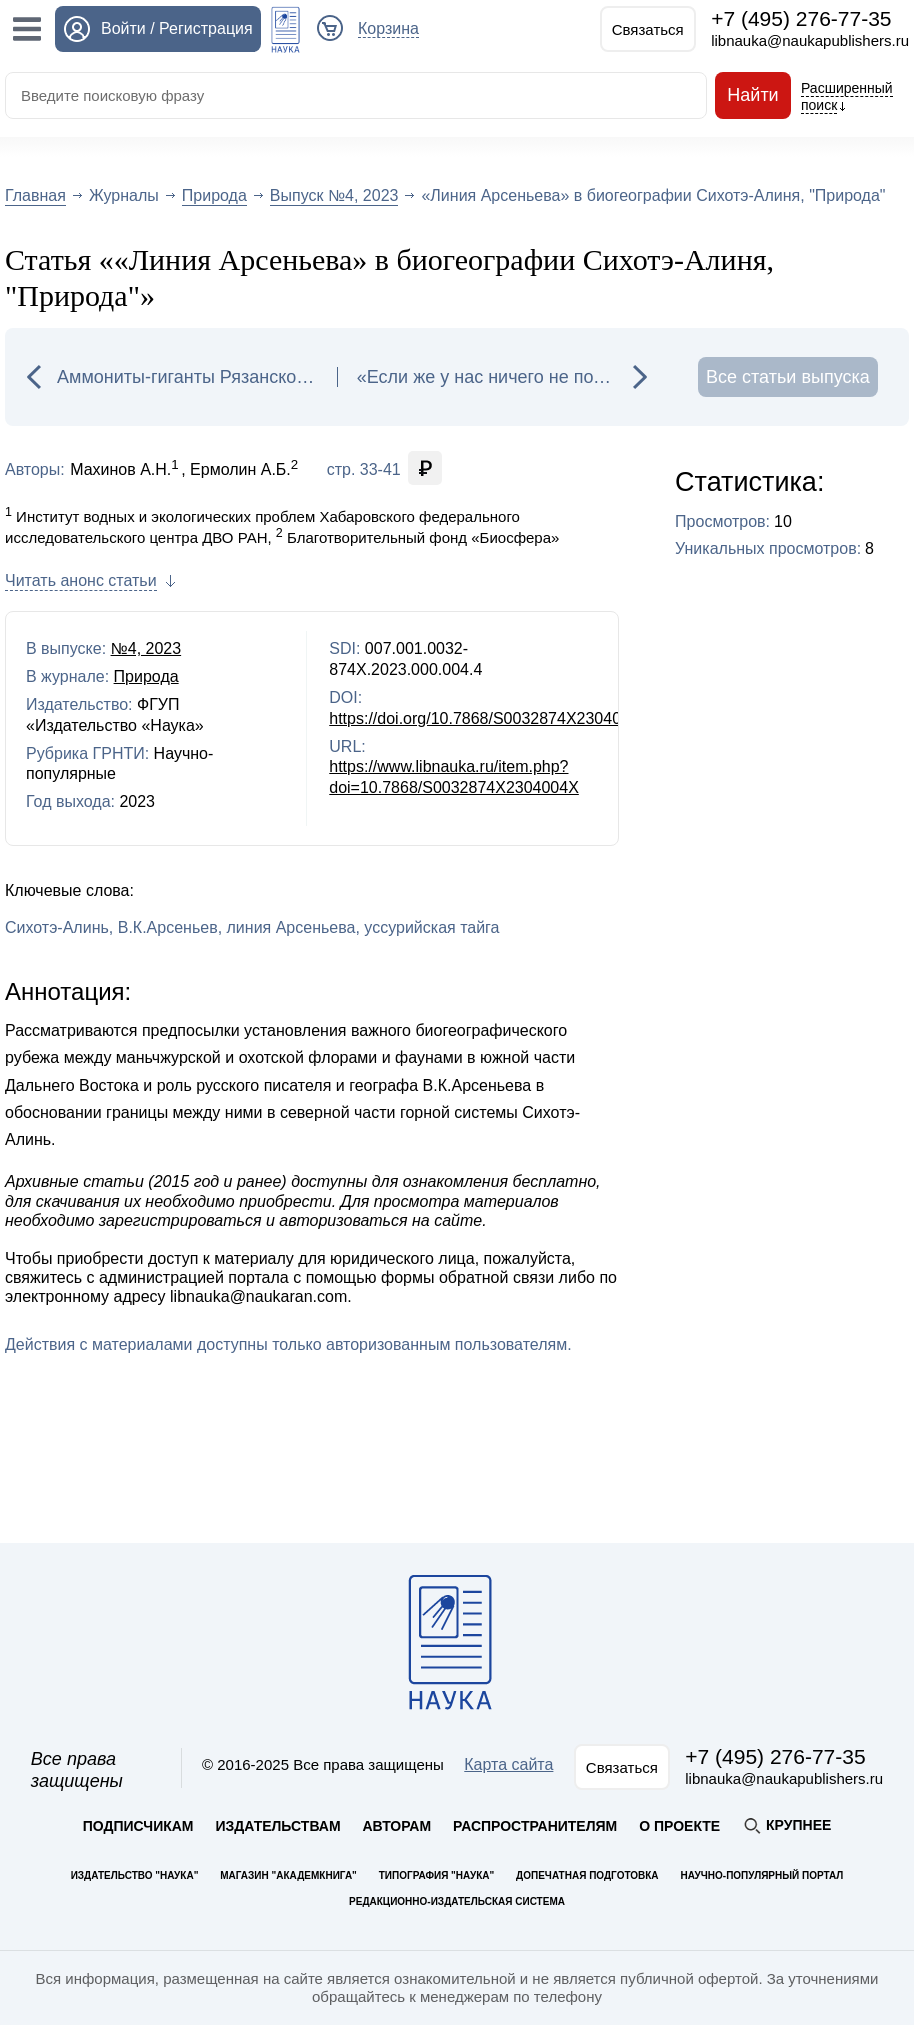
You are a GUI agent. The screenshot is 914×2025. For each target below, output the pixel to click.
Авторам (396, 1826)
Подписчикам (138, 1826)
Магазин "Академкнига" (288, 1875)
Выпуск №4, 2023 (334, 195)
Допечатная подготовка (587, 1875)
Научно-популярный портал (762, 1875)
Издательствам (277, 1826)
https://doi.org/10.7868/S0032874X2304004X (489, 718)
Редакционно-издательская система (457, 1901)
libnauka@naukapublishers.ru (810, 40)
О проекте (679, 1826)
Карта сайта (508, 1764)
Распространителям (535, 1826)
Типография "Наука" (436, 1875)
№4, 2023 (146, 648)
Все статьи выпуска (788, 377)
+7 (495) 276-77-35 (801, 18)
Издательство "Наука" (135, 1875)
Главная (35, 195)
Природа (214, 195)
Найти (753, 95)
